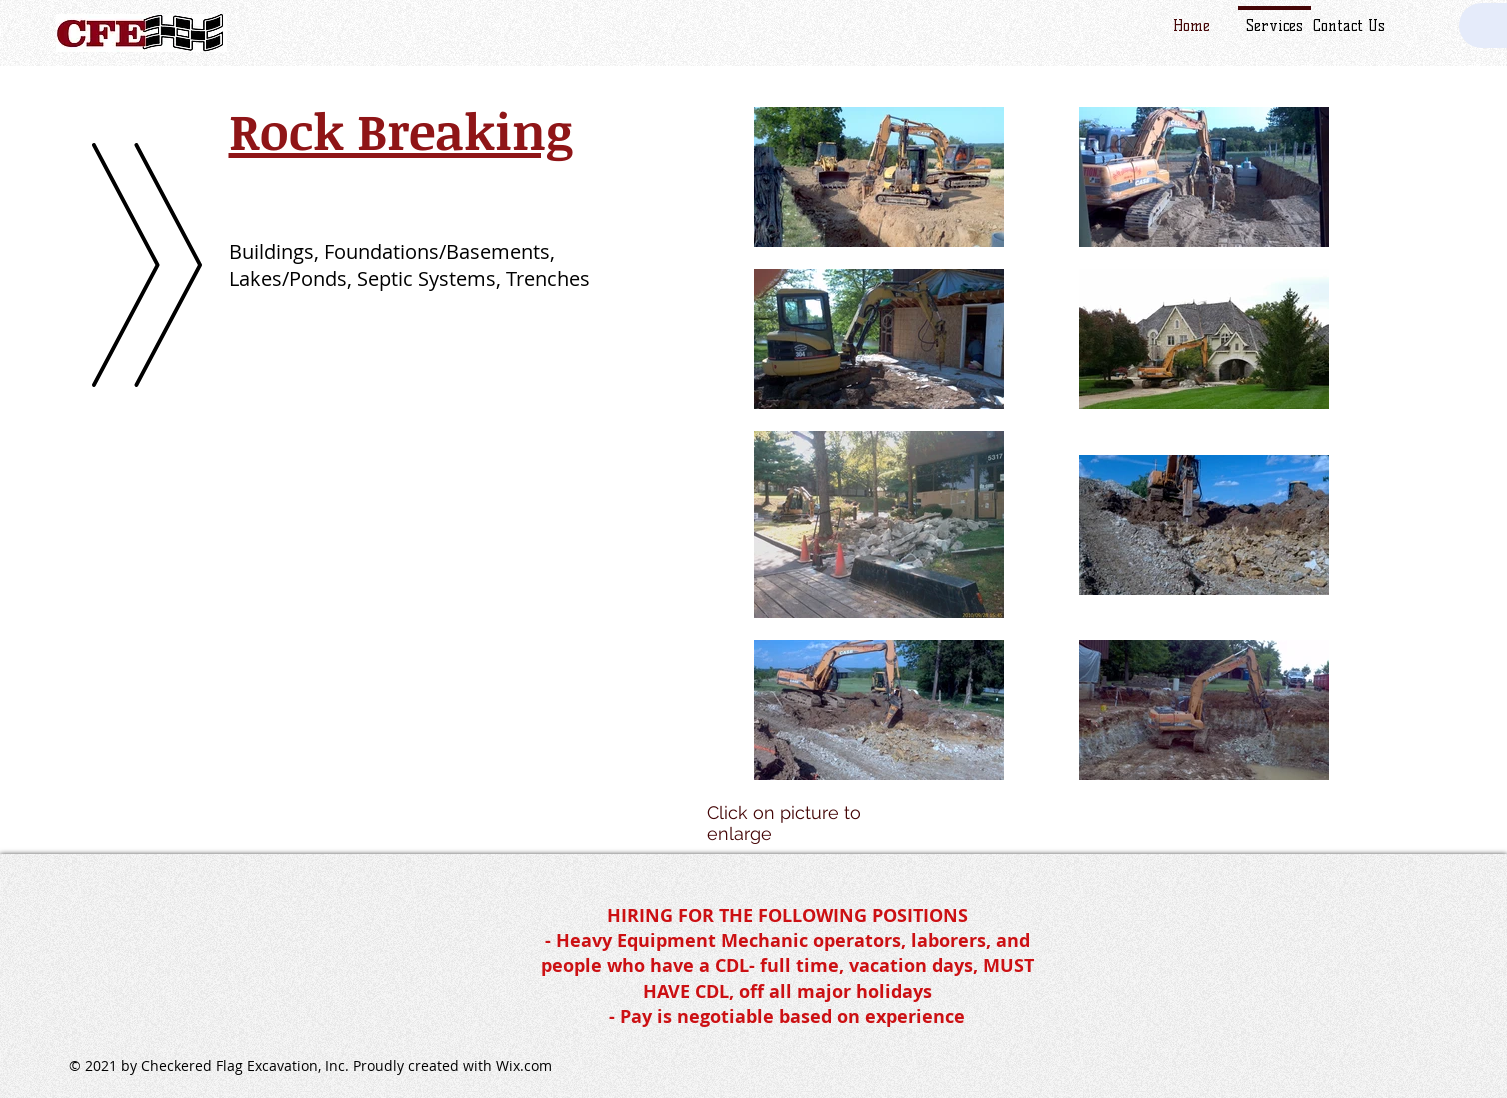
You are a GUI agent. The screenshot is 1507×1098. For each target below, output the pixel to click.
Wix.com (524, 1065)
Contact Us (1349, 26)
